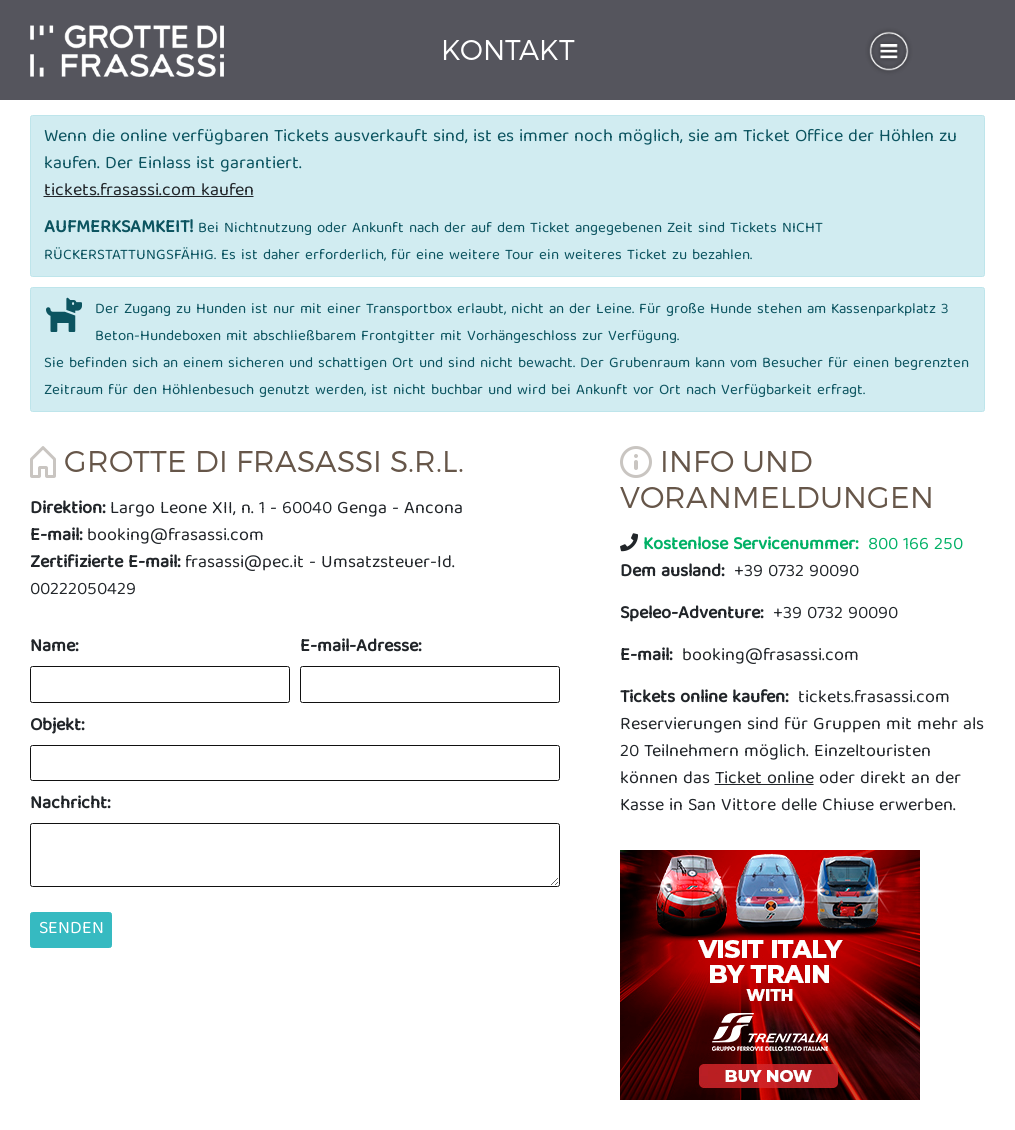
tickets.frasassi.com (785, 698)
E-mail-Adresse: (360, 647)
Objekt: (57, 726)
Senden (71, 929)
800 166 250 (803, 545)
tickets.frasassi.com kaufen (149, 191)
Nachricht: (70, 804)
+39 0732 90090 (739, 572)
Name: (54, 647)
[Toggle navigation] (889, 51)
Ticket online (764, 779)
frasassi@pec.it (244, 563)
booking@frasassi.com (175, 536)
